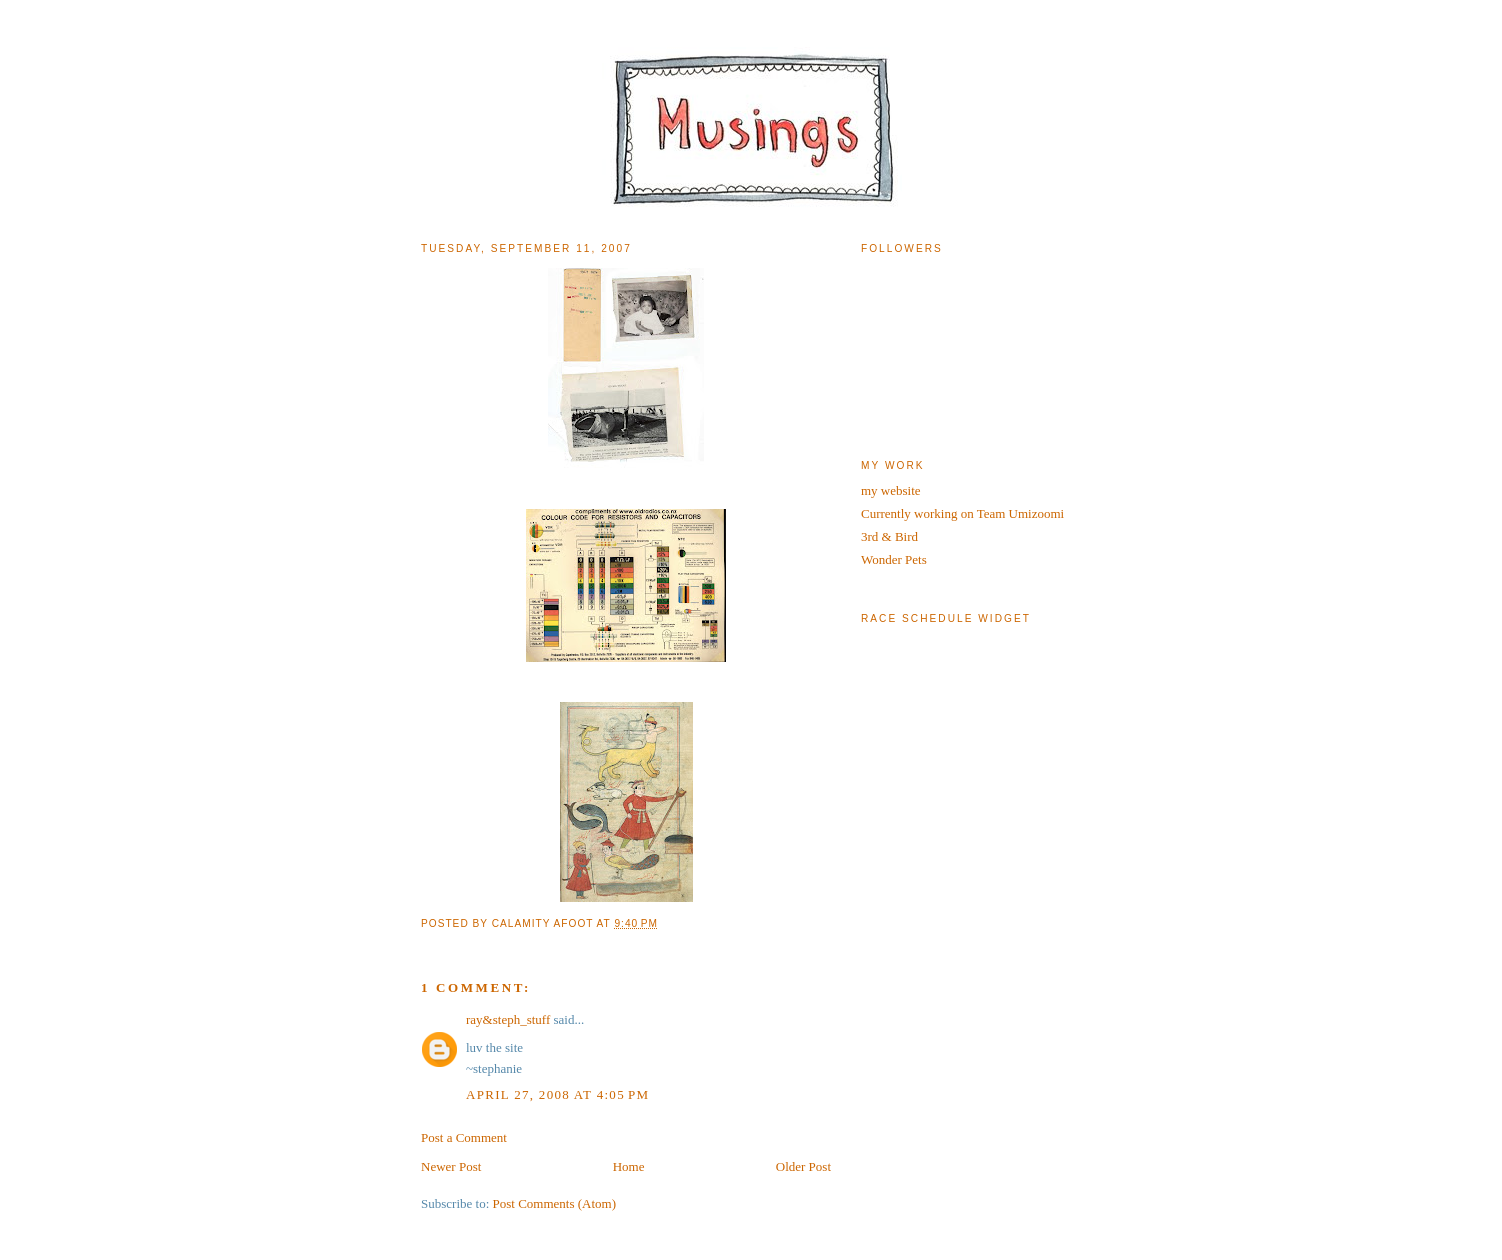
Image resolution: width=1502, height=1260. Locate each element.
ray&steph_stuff (508, 1019)
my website (891, 490)
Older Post (803, 1166)
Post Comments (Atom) (555, 1203)
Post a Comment (464, 1137)
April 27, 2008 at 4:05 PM (557, 1094)
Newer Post (451, 1166)
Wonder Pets (894, 559)
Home (629, 1166)
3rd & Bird (889, 536)
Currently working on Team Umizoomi (962, 513)
